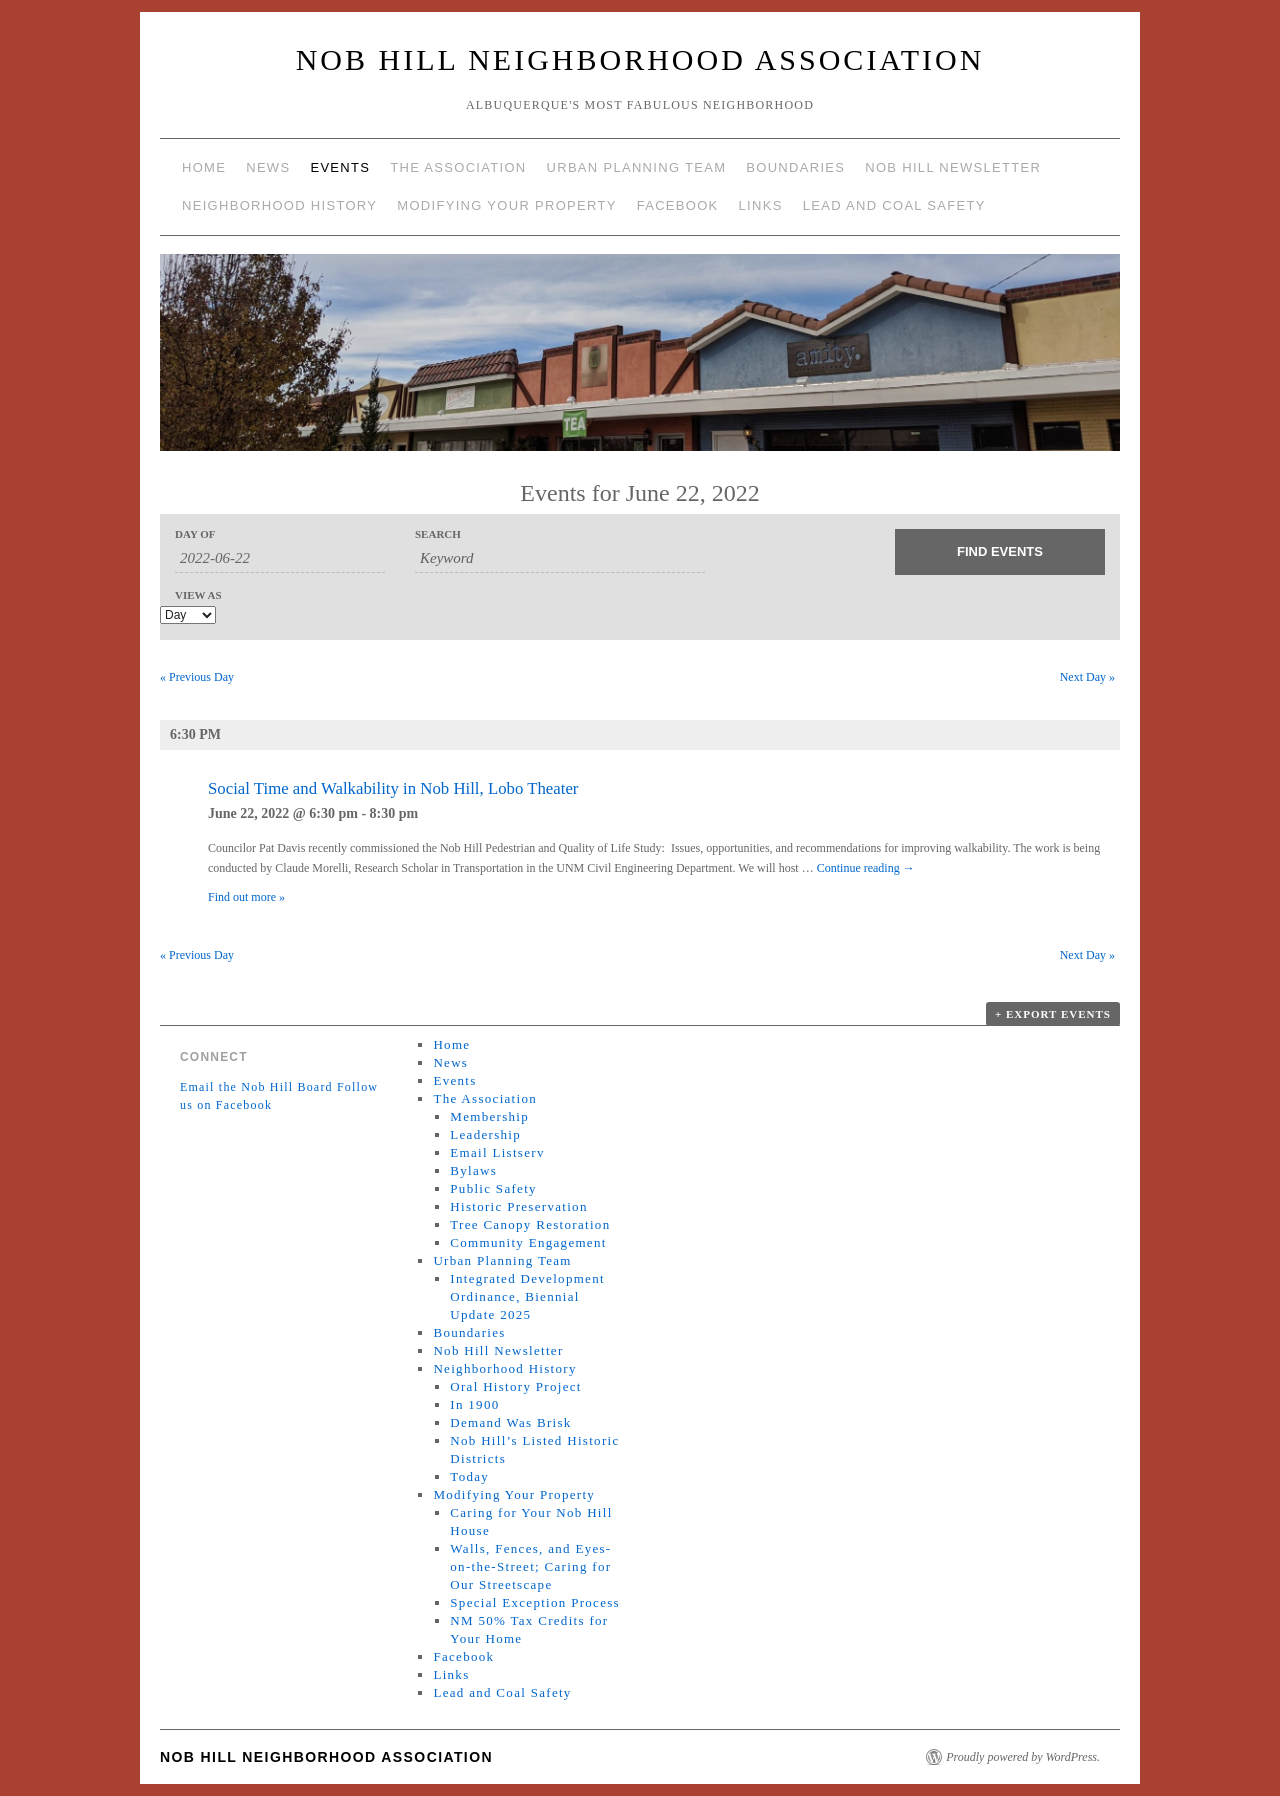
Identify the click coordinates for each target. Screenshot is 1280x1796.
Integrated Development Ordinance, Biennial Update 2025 (527, 1296)
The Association (458, 167)
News (268, 167)
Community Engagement (528, 1242)
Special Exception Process (535, 1602)
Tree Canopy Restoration (530, 1224)
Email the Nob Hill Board (256, 1087)
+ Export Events (1053, 1014)
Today (469, 1476)
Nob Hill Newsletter (953, 167)
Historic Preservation (518, 1206)
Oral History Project (515, 1386)
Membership (489, 1116)
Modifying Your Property (506, 205)
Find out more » (246, 897)
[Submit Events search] (1000, 552)
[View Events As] (188, 615)
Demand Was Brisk (510, 1422)
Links (761, 205)
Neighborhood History (279, 205)
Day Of (195, 534)
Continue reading (866, 868)
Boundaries (795, 167)
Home (204, 167)
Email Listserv (497, 1152)
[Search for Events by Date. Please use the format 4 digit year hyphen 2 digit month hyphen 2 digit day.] (280, 559)
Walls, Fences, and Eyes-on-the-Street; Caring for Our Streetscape (530, 1566)
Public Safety (493, 1188)
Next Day (1087, 677)
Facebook (678, 205)
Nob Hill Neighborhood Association (640, 59)
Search (438, 534)
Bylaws (473, 1170)
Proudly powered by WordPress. (1023, 1757)
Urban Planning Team (637, 167)
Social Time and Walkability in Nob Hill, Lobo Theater (393, 788)
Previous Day (197, 677)
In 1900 (474, 1404)
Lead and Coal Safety (894, 205)
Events (340, 167)
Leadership (485, 1134)
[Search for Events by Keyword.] (560, 559)
